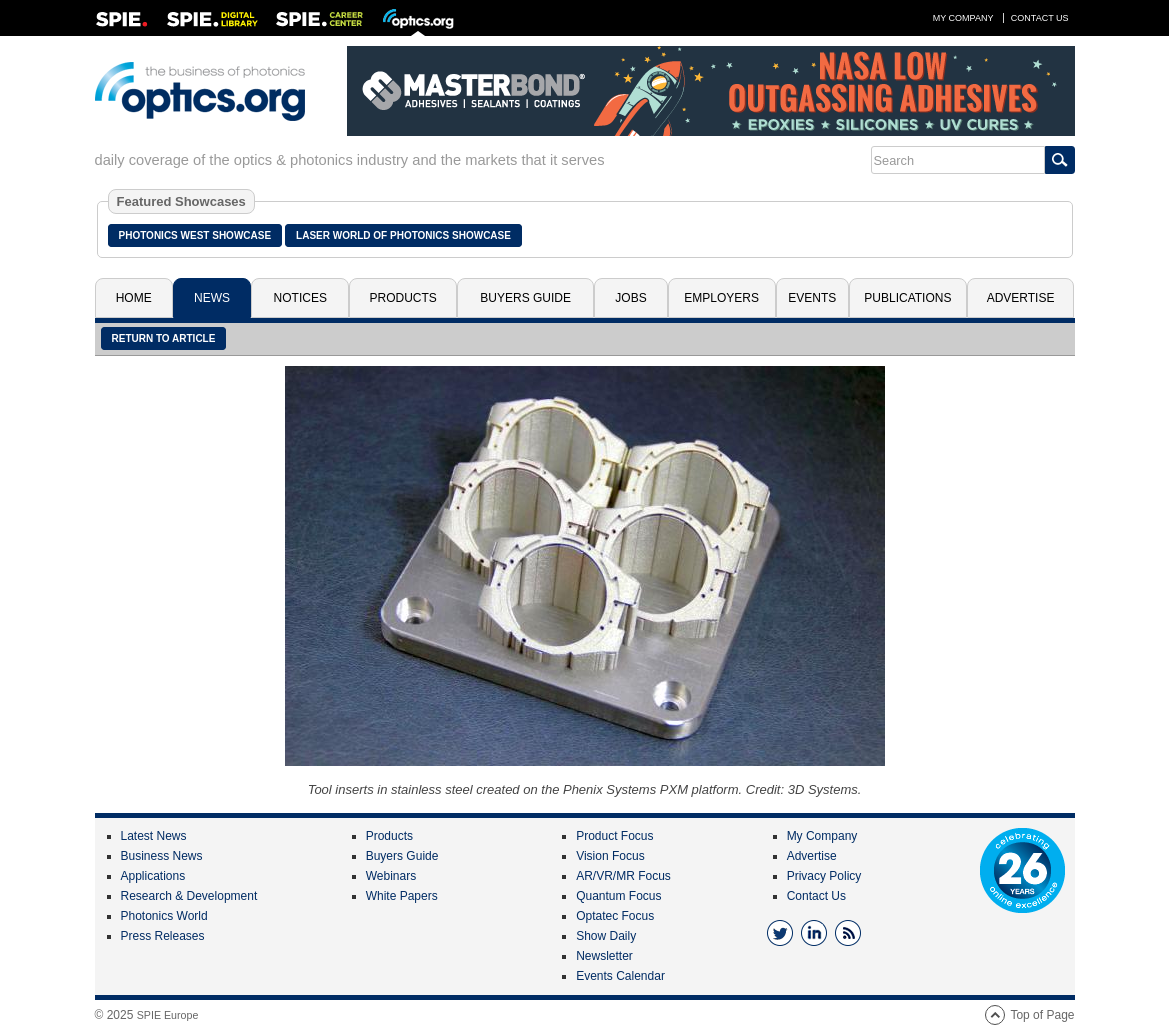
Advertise (1021, 298)
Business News (162, 856)
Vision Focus (610, 856)
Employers (721, 298)
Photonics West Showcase (195, 235)
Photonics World (164, 916)
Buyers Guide (525, 298)
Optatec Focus (615, 916)
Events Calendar (620, 976)
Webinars (391, 876)
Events (812, 298)
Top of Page (1042, 1015)
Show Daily (606, 936)
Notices (300, 298)
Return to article (164, 338)
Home (134, 298)
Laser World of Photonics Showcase (403, 235)
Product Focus (614, 836)
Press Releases (163, 936)
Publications (907, 298)
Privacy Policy (824, 876)
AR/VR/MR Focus (623, 876)
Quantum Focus (618, 896)
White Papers (402, 896)
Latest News (154, 836)
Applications (153, 876)
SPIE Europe (168, 1015)
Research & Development (189, 896)
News (212, 298)
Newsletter (604, 956)
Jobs (630, 298)
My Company (963, 18)
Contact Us (1040, 18)
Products (403, 298)
